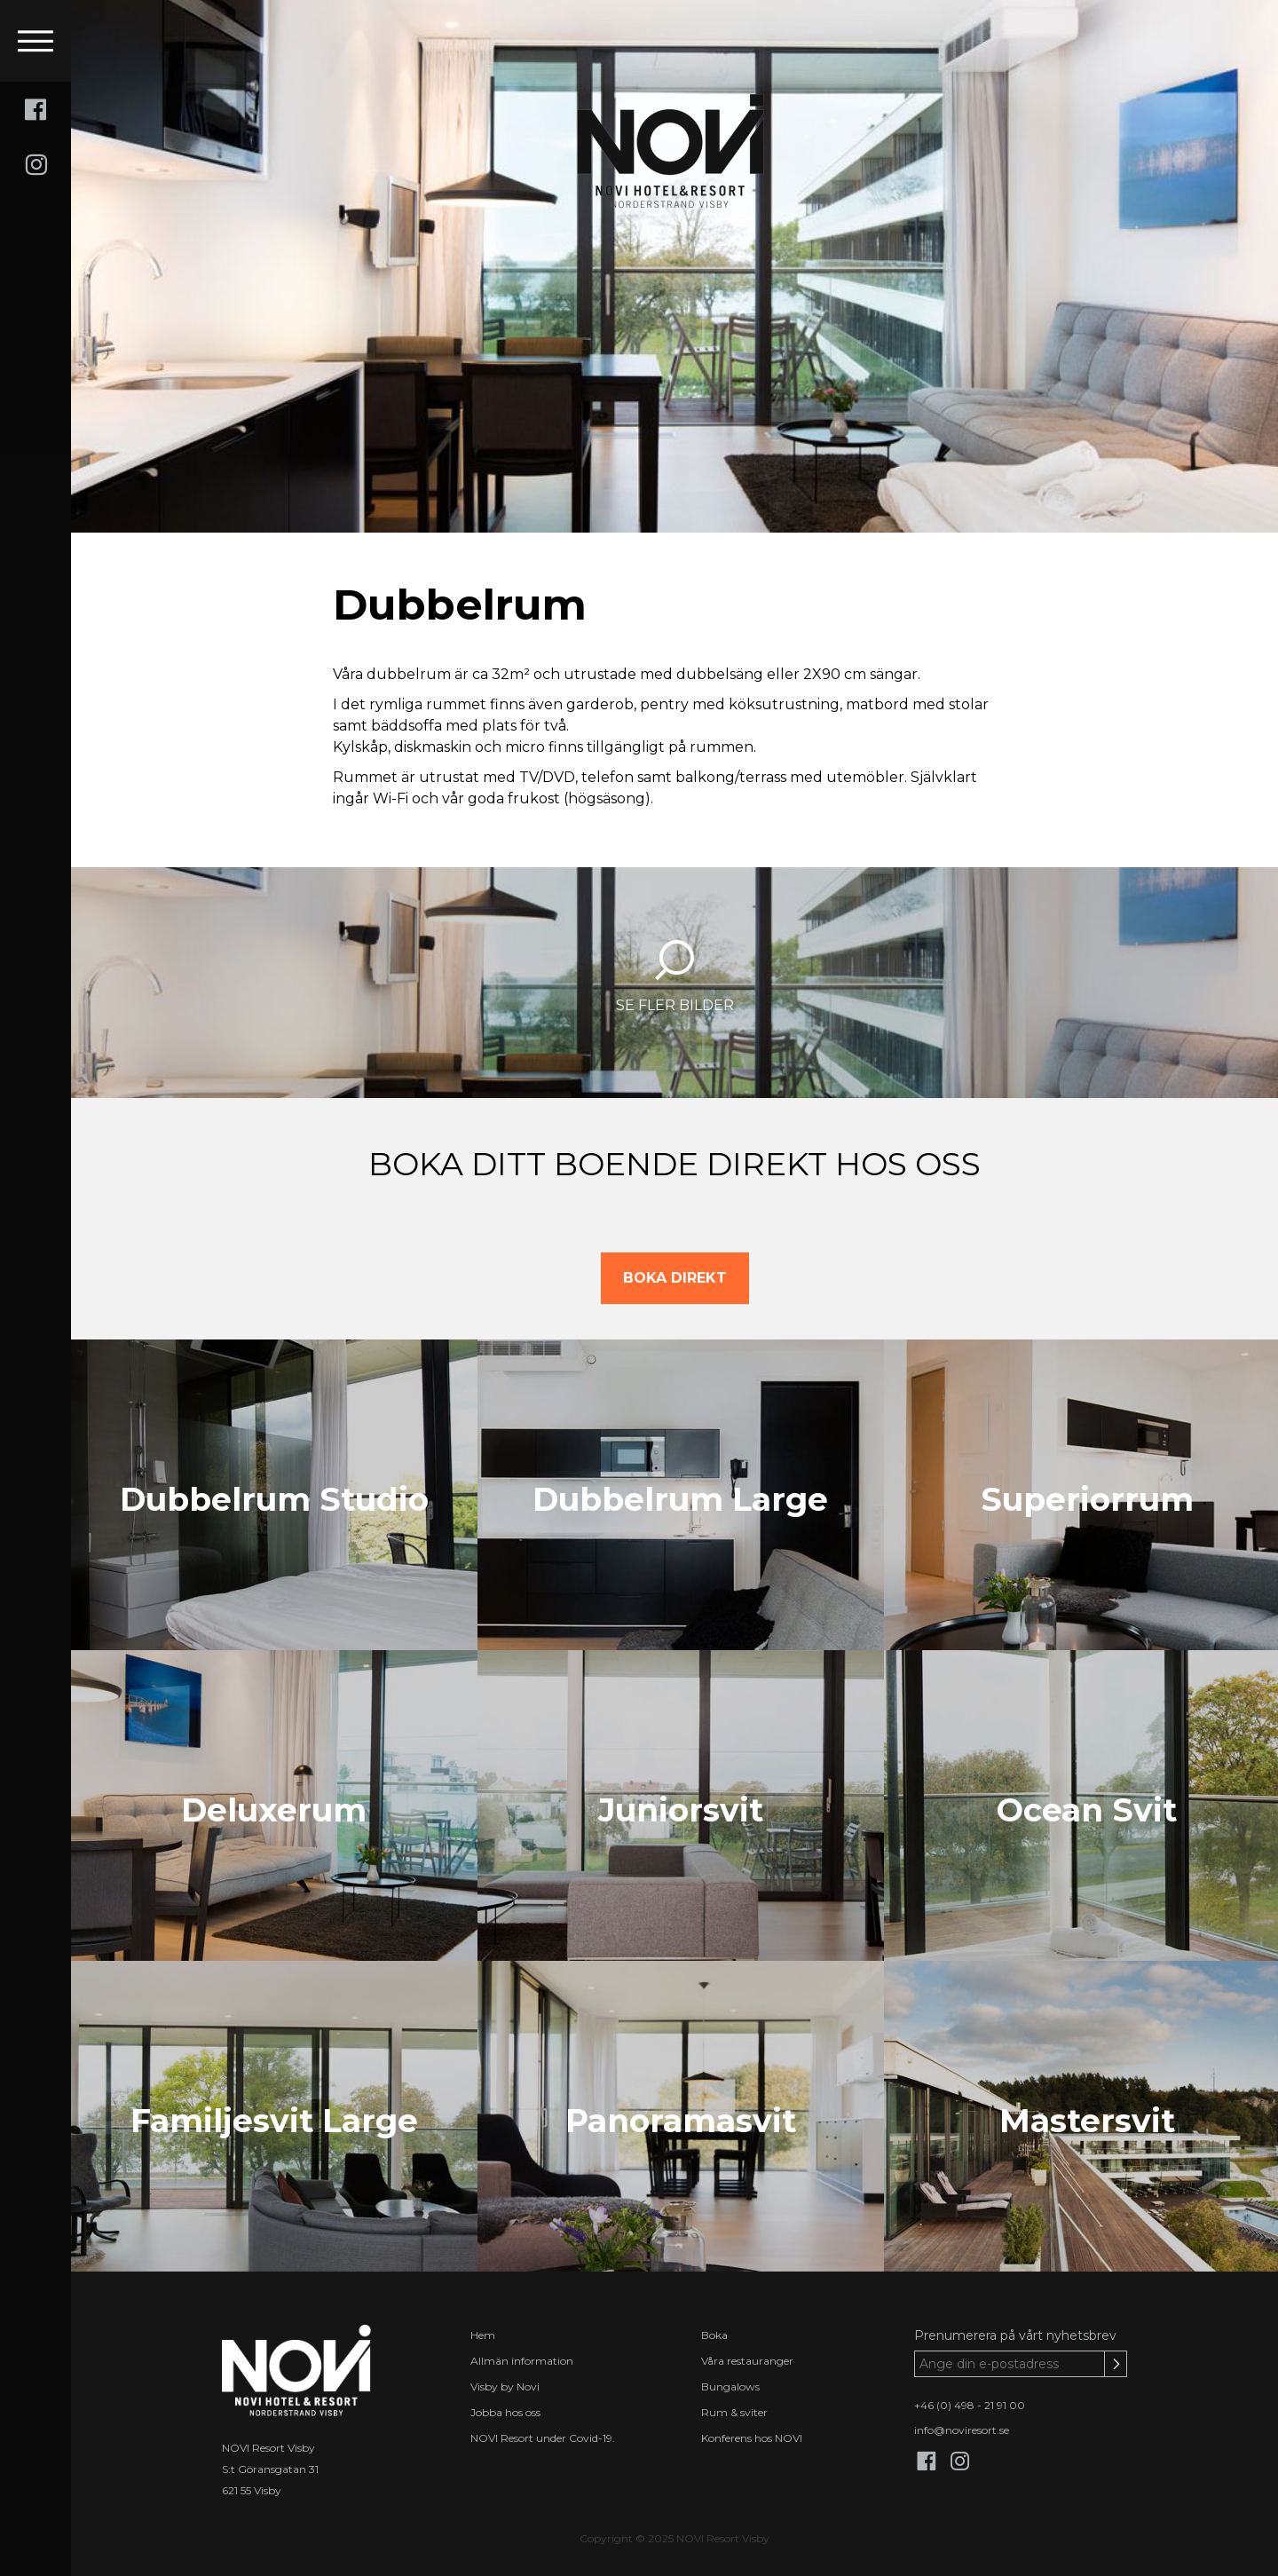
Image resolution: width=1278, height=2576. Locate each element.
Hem (482, 2335)
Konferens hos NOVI (751, 2438)
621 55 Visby (251, 2490)
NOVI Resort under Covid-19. (542, 2438)
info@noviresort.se (961, 2430)
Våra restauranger (747, 2360)
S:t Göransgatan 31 (270, 2469)
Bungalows (730, 2386)
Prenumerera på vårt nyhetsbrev (1015, 2335)
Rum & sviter (734, 2412)
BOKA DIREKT (675, 1277)
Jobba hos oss (505, 2412)
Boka (714, 2335)
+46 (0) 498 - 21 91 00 (969, 2405)
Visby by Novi (505, 2386)
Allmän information (521, 2360)
